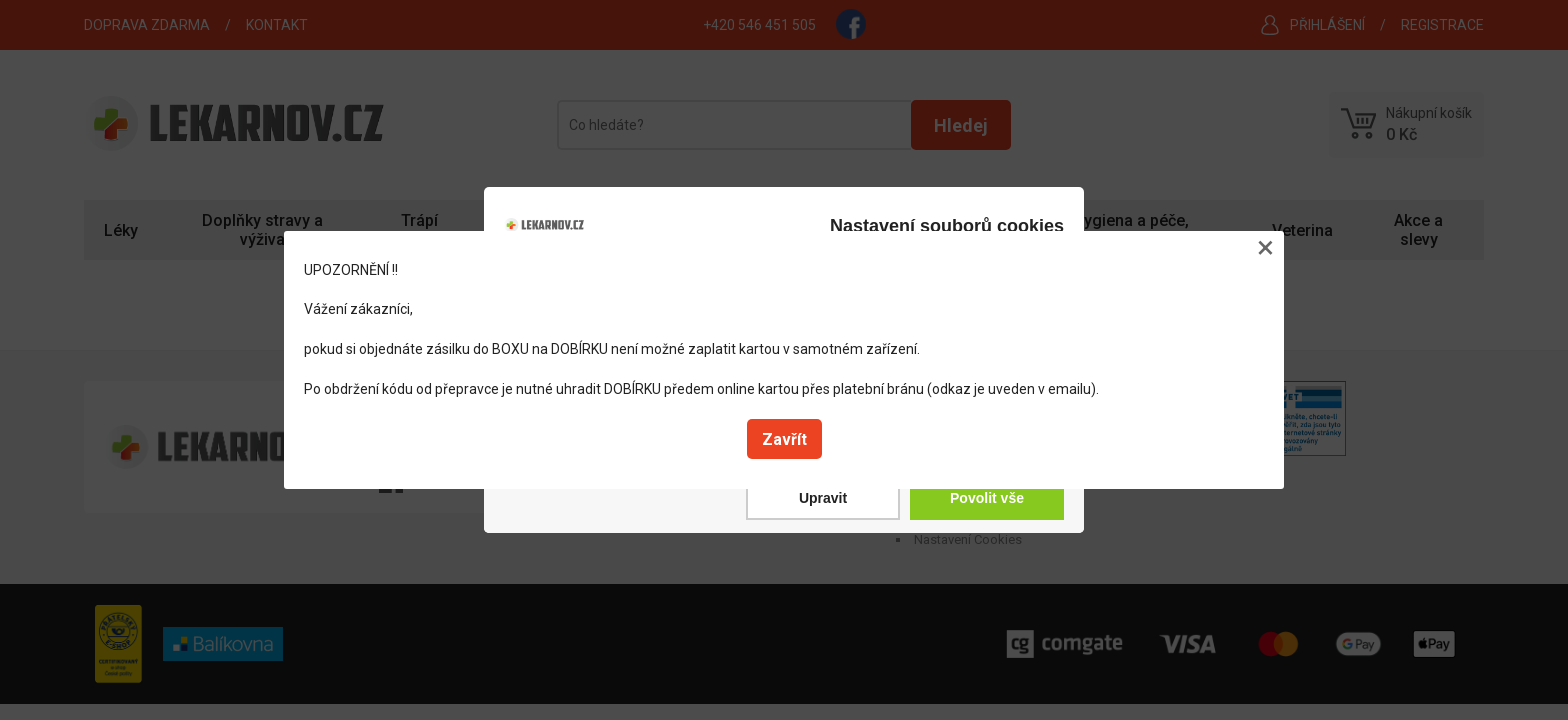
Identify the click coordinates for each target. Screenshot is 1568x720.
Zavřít (784, 439)
